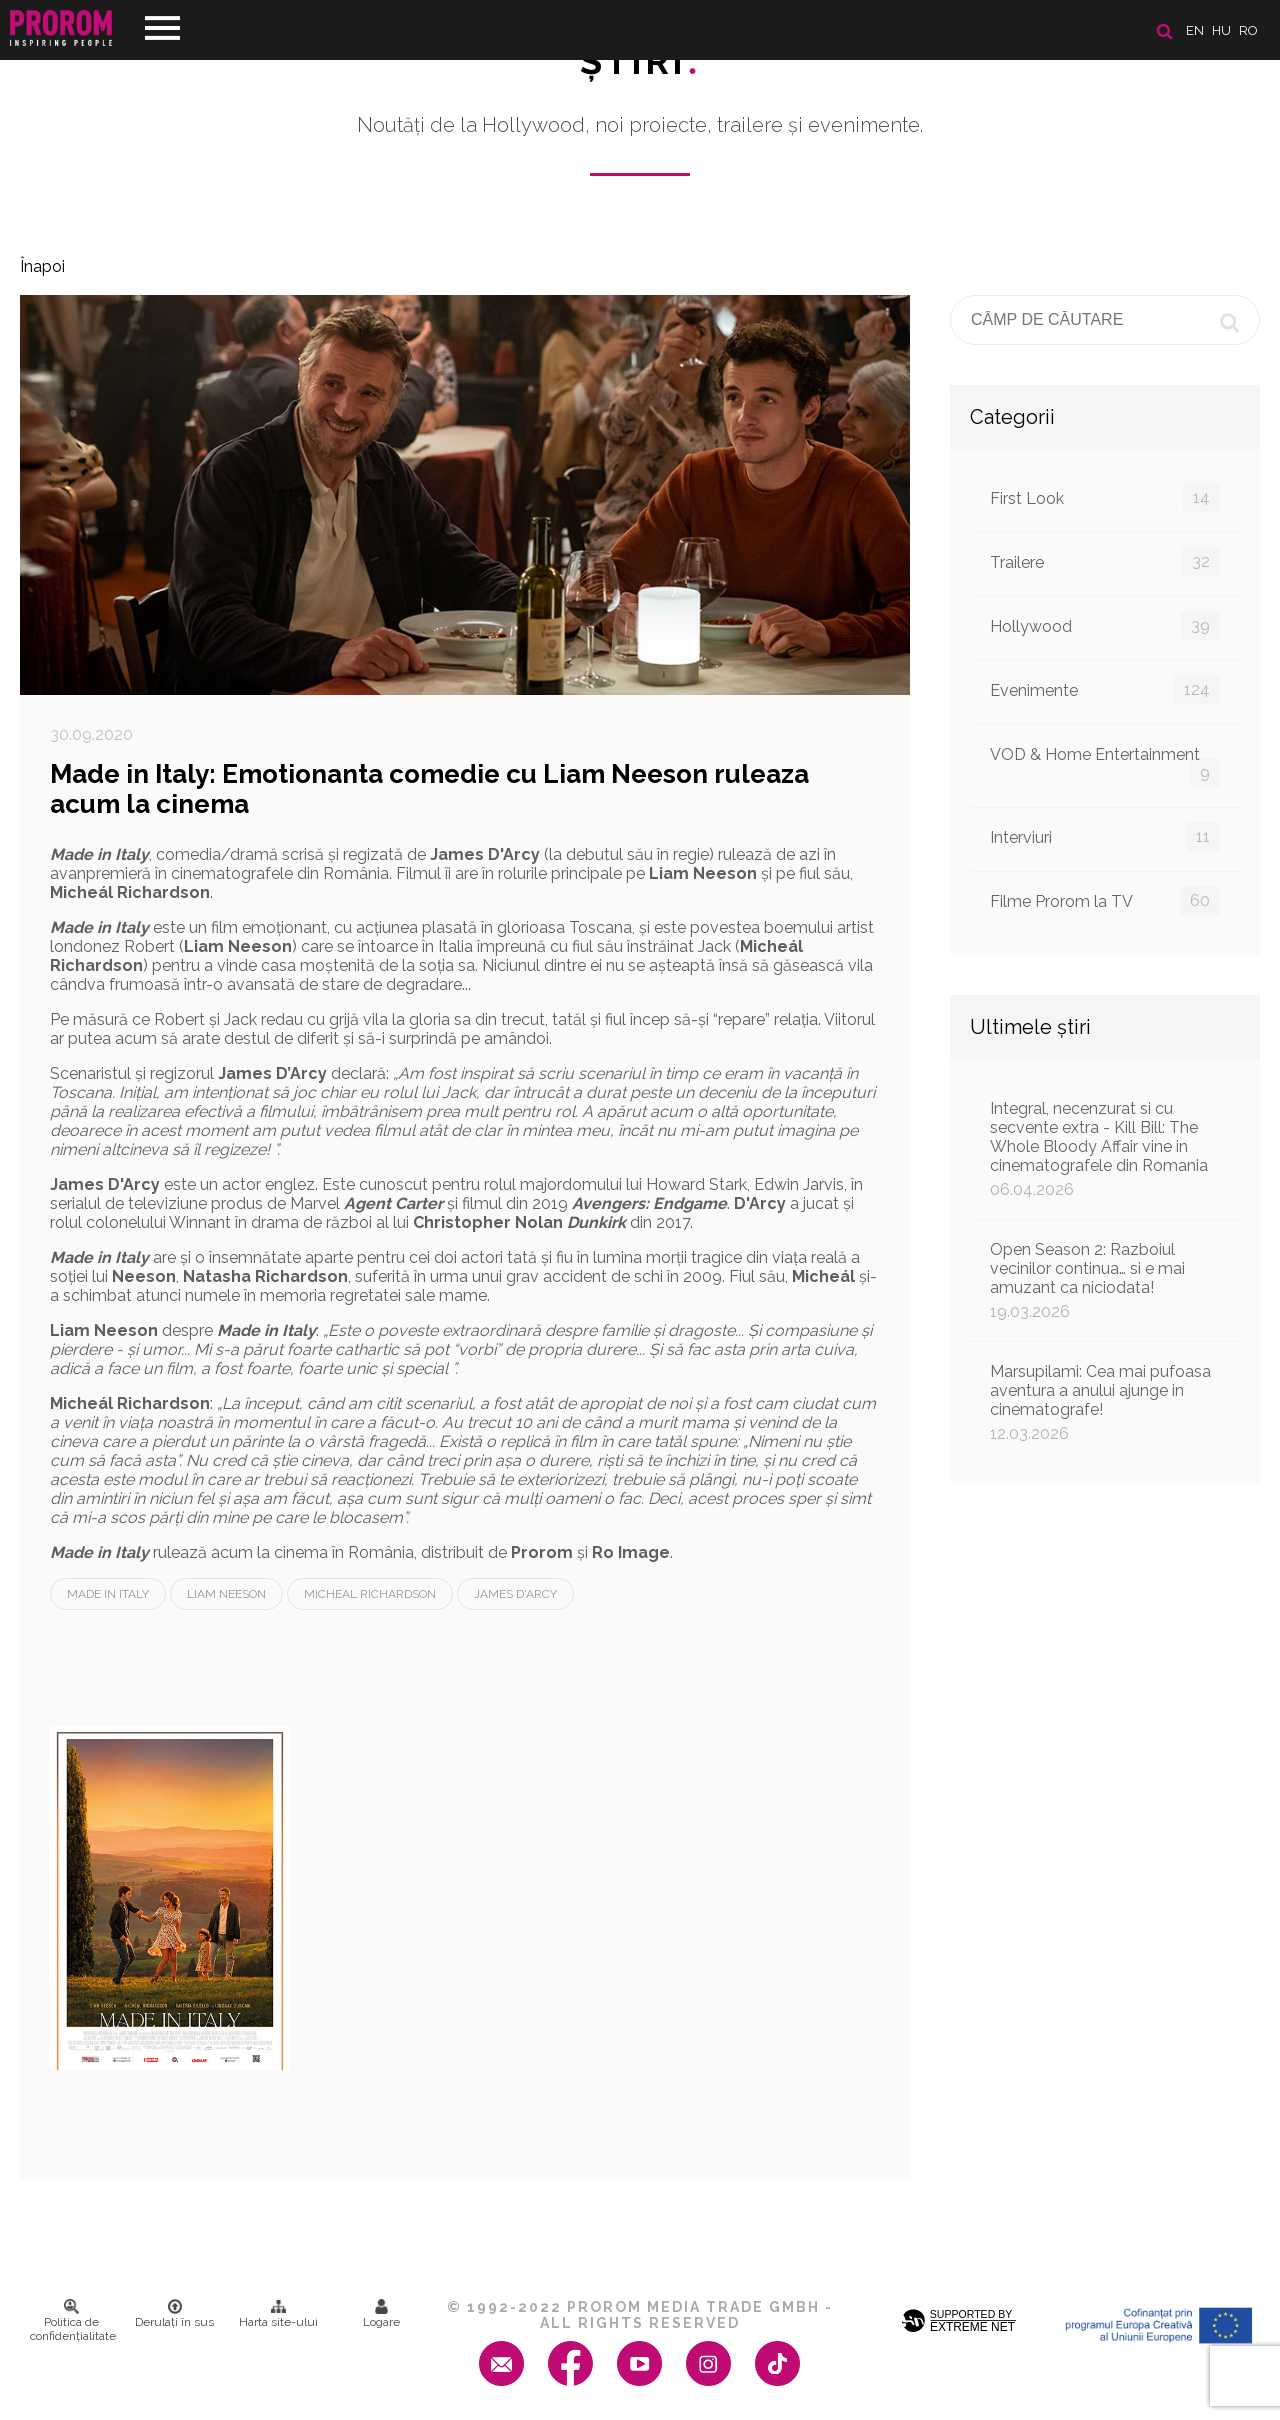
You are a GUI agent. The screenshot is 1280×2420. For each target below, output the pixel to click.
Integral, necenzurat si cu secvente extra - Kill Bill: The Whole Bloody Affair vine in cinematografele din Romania (1105, 1149)
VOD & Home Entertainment (1105, 766)
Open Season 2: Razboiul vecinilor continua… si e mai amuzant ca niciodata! (1105, 1280)
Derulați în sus (174, 2314)
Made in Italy (108, 1594)
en (1195, 30)
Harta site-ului (278, 2314)
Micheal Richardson (370, 1594)
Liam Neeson (226, 1594)
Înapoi (42, 266)
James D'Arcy (515, 1594)
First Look (1105, 497)
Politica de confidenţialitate (73, 2321)
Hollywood (1105, 625)
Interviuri (1105, 836)
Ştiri (640, 61)
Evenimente (1105, 689)
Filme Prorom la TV (1105, 900)
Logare (381, 2314)
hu (1221, 30)
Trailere (1105, 561)
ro (1248, 30)
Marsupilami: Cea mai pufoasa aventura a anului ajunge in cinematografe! (1105, 1402)
